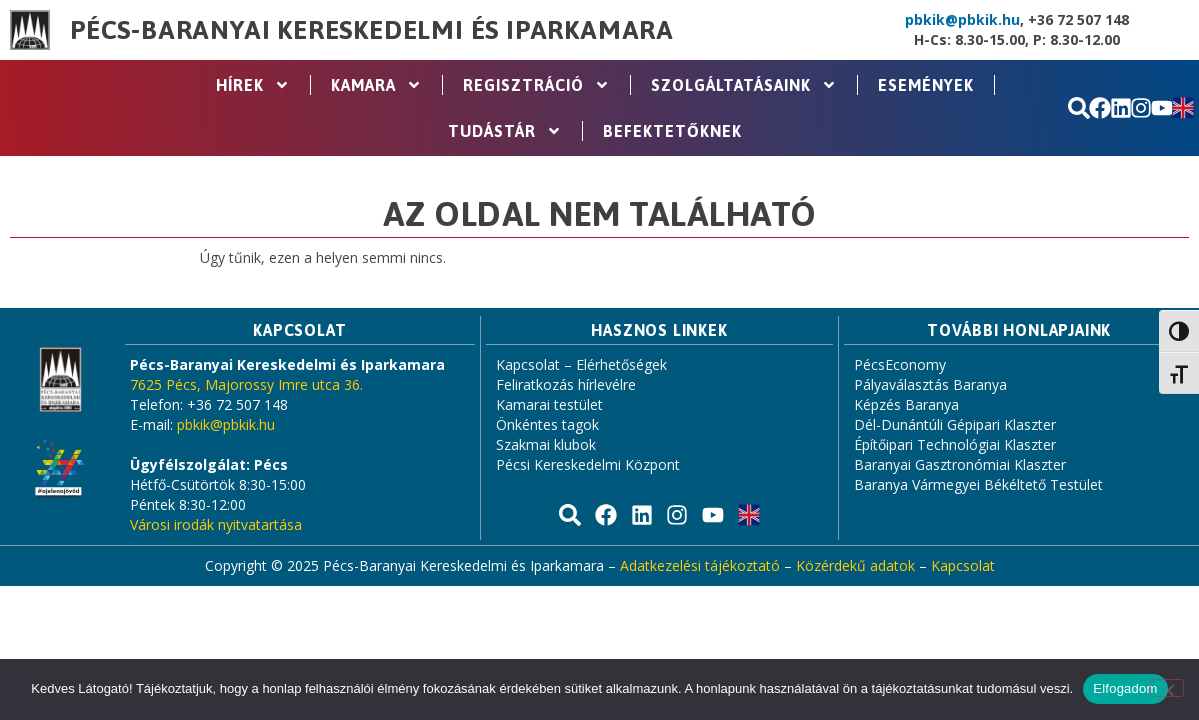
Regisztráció (536, 85)
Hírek (253, 85)
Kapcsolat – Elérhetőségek (581, 364)
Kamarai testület (549, 404)
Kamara (376, 85)
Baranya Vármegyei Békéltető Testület (978, 484)
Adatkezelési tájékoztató (700, 565)
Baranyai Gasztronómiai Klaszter (960, 464)
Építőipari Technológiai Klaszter (955, 444)
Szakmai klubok (546, 444)
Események (926, 85)
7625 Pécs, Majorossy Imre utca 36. (246, 384)
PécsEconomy (900, 364)
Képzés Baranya (906, 404)
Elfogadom (1125, 688)
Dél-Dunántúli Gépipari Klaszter (955, 424)
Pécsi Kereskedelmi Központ (588, 464)
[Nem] (1167, 688)
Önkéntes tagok (547, 424)
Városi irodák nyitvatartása (216, 524)
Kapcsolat (963, 565)
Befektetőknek (672, 131)
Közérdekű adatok (855, 565)
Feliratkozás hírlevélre (566, 384)
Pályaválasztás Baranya (930, 384)
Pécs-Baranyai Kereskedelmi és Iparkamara (372, 30)
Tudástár (505, 131)
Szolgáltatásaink (744, 85)
